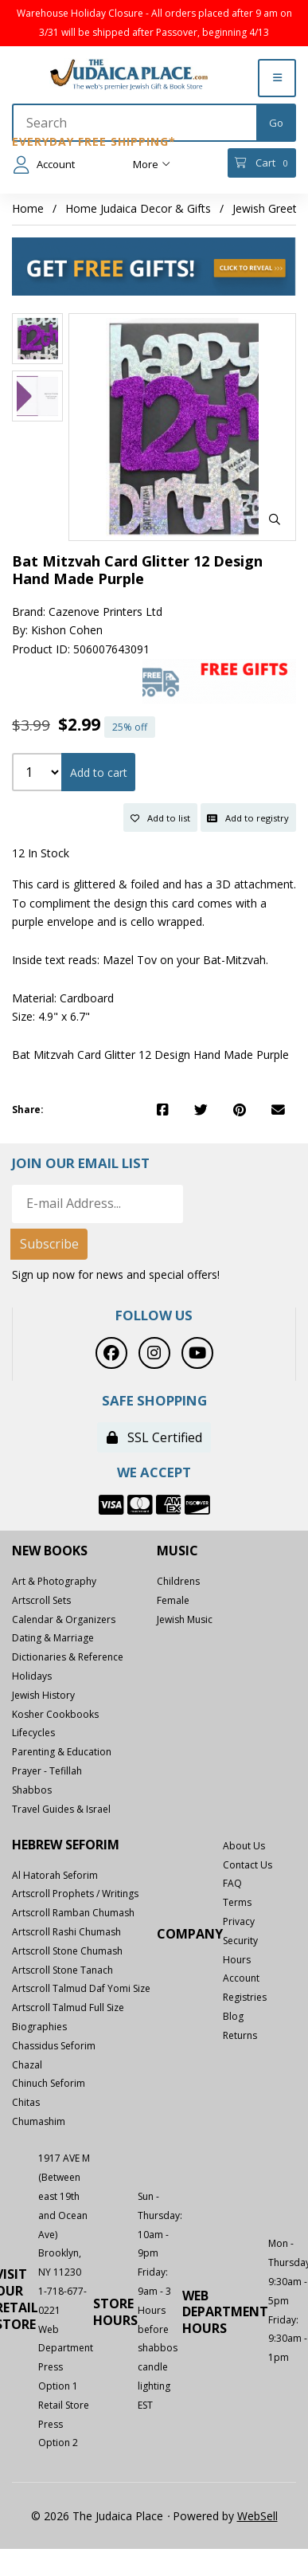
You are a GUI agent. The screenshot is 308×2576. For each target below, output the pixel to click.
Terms (237, 1902)
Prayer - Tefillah (47, 1771)
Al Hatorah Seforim (55, 1875)
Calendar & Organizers (63, 1619)
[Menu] (277, 78)
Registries (245, 1997)
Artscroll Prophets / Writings (75, 1893)
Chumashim (38, 2121)
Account (44, 165)
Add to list (160, 818)
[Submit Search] (276, 123)
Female (173, 1600)
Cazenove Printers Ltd (105, 611)
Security (240, 1940)
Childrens (178, 1581)
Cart (261, 163)
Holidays (32, 1676)
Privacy (239, 1921)
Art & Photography (54, 1581)
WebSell (257, 2515)
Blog (233, 2016)
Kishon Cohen (67, 629)
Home (28, 208)
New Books (50, 1551)
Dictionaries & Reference (67, 1657)
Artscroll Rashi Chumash (66, 1932)
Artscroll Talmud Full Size (68, 2007)
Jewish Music (184, 1619)
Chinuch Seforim (48, 2083)
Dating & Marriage (53, 1638)
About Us (244, 1846)
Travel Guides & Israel (61, 1809)
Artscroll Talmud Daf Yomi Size (81, 1988)
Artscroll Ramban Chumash (73, 1912)
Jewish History (43, 1695)
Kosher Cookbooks (55, 1714)
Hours (237, 1959)
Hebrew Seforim (65, 1845)
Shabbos (32, 1790)
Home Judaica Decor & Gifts (138, 208)
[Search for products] (135, 123)
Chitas (26, 2102)
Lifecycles (33, 1732)
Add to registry (248, 818)
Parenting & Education (61, 1752)
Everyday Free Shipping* (94, 141)
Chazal (27, 2065)
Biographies (39, 2026)
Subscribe (49, 1244)
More (151, 164)
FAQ (232, 1883)
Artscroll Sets (41, 1600)
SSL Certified (154, 1437)
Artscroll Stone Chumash (67, 1951)
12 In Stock (40, 853)
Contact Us (247, 1865)
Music (177, 1551)
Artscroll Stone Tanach (62, 1970)
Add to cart (98, 772)
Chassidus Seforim (54, 2046)
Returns (240, 2035)
